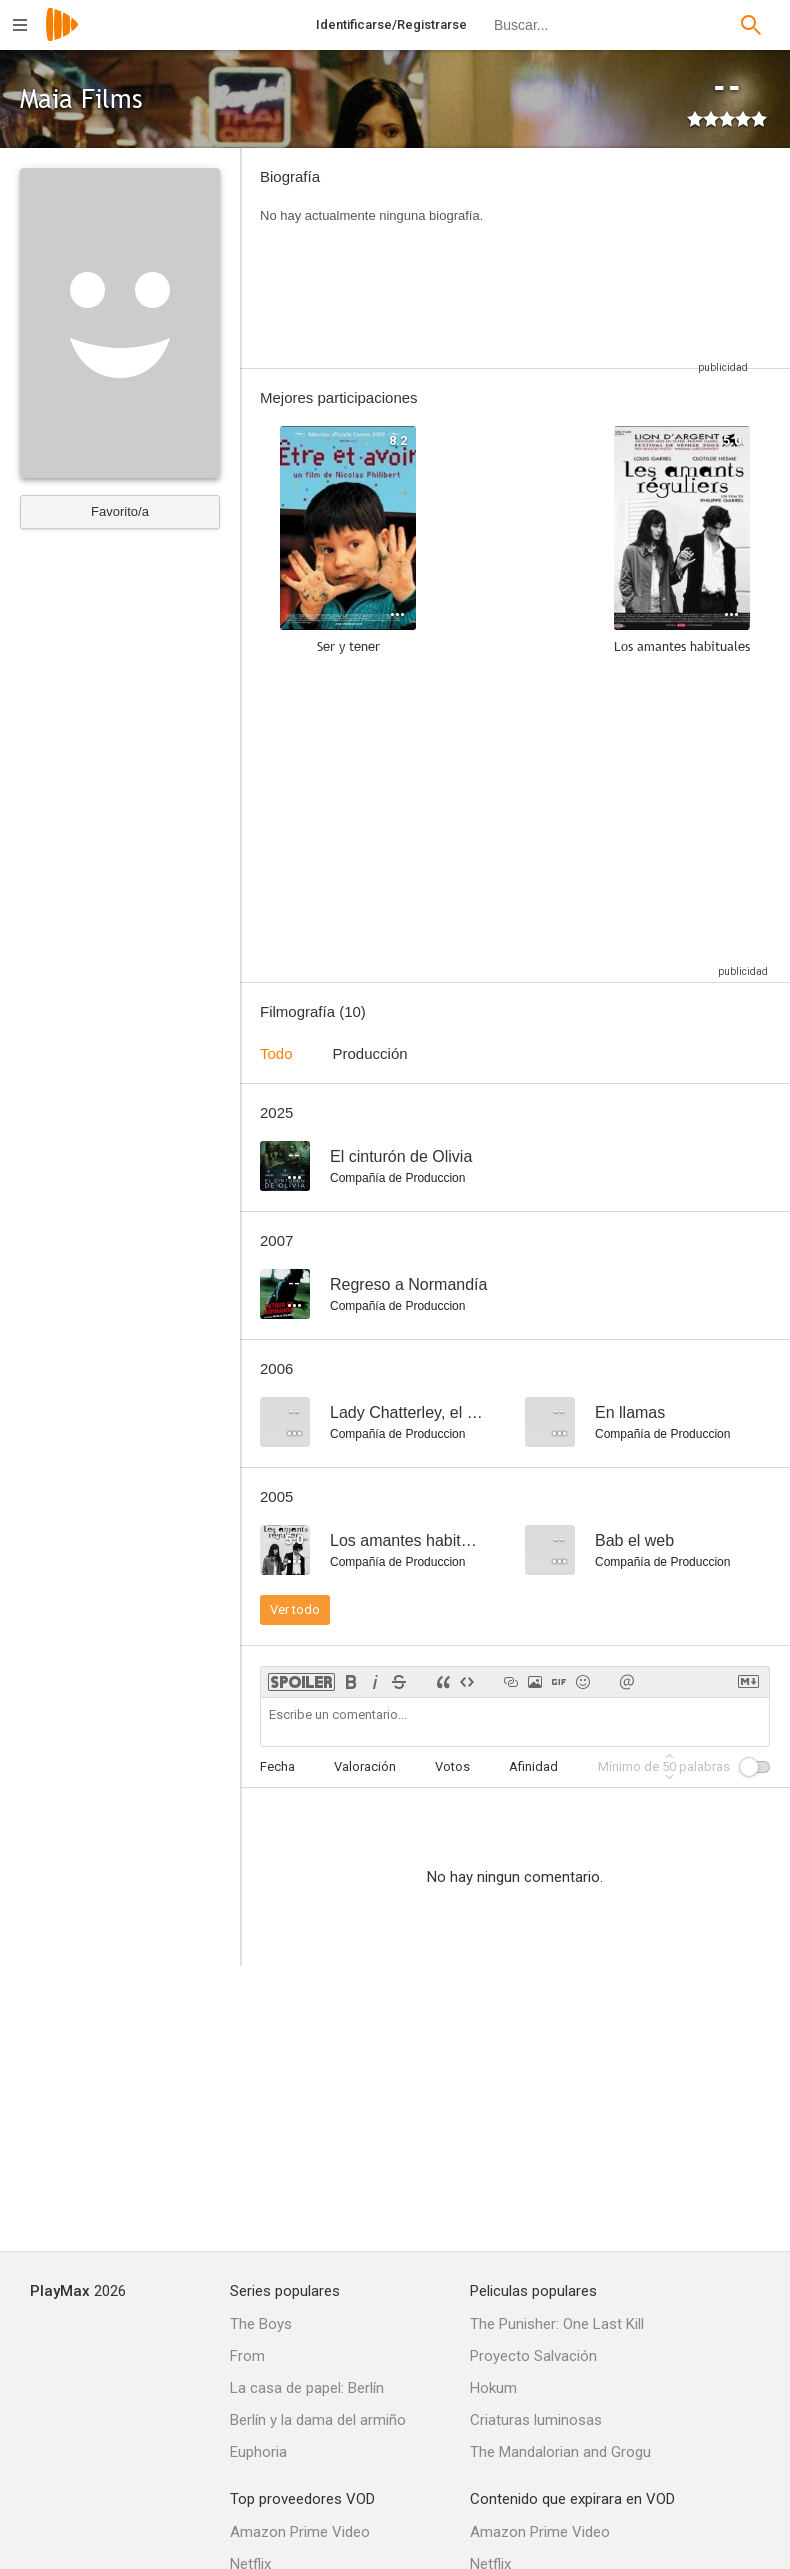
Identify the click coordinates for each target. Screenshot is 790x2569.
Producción (370, 1053)
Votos (452, 1766)
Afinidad (533, 1766)
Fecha (277, 1766)
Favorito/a (120, 511)
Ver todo (295, 1609)
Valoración (365, 1766)
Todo (276, 1053)
